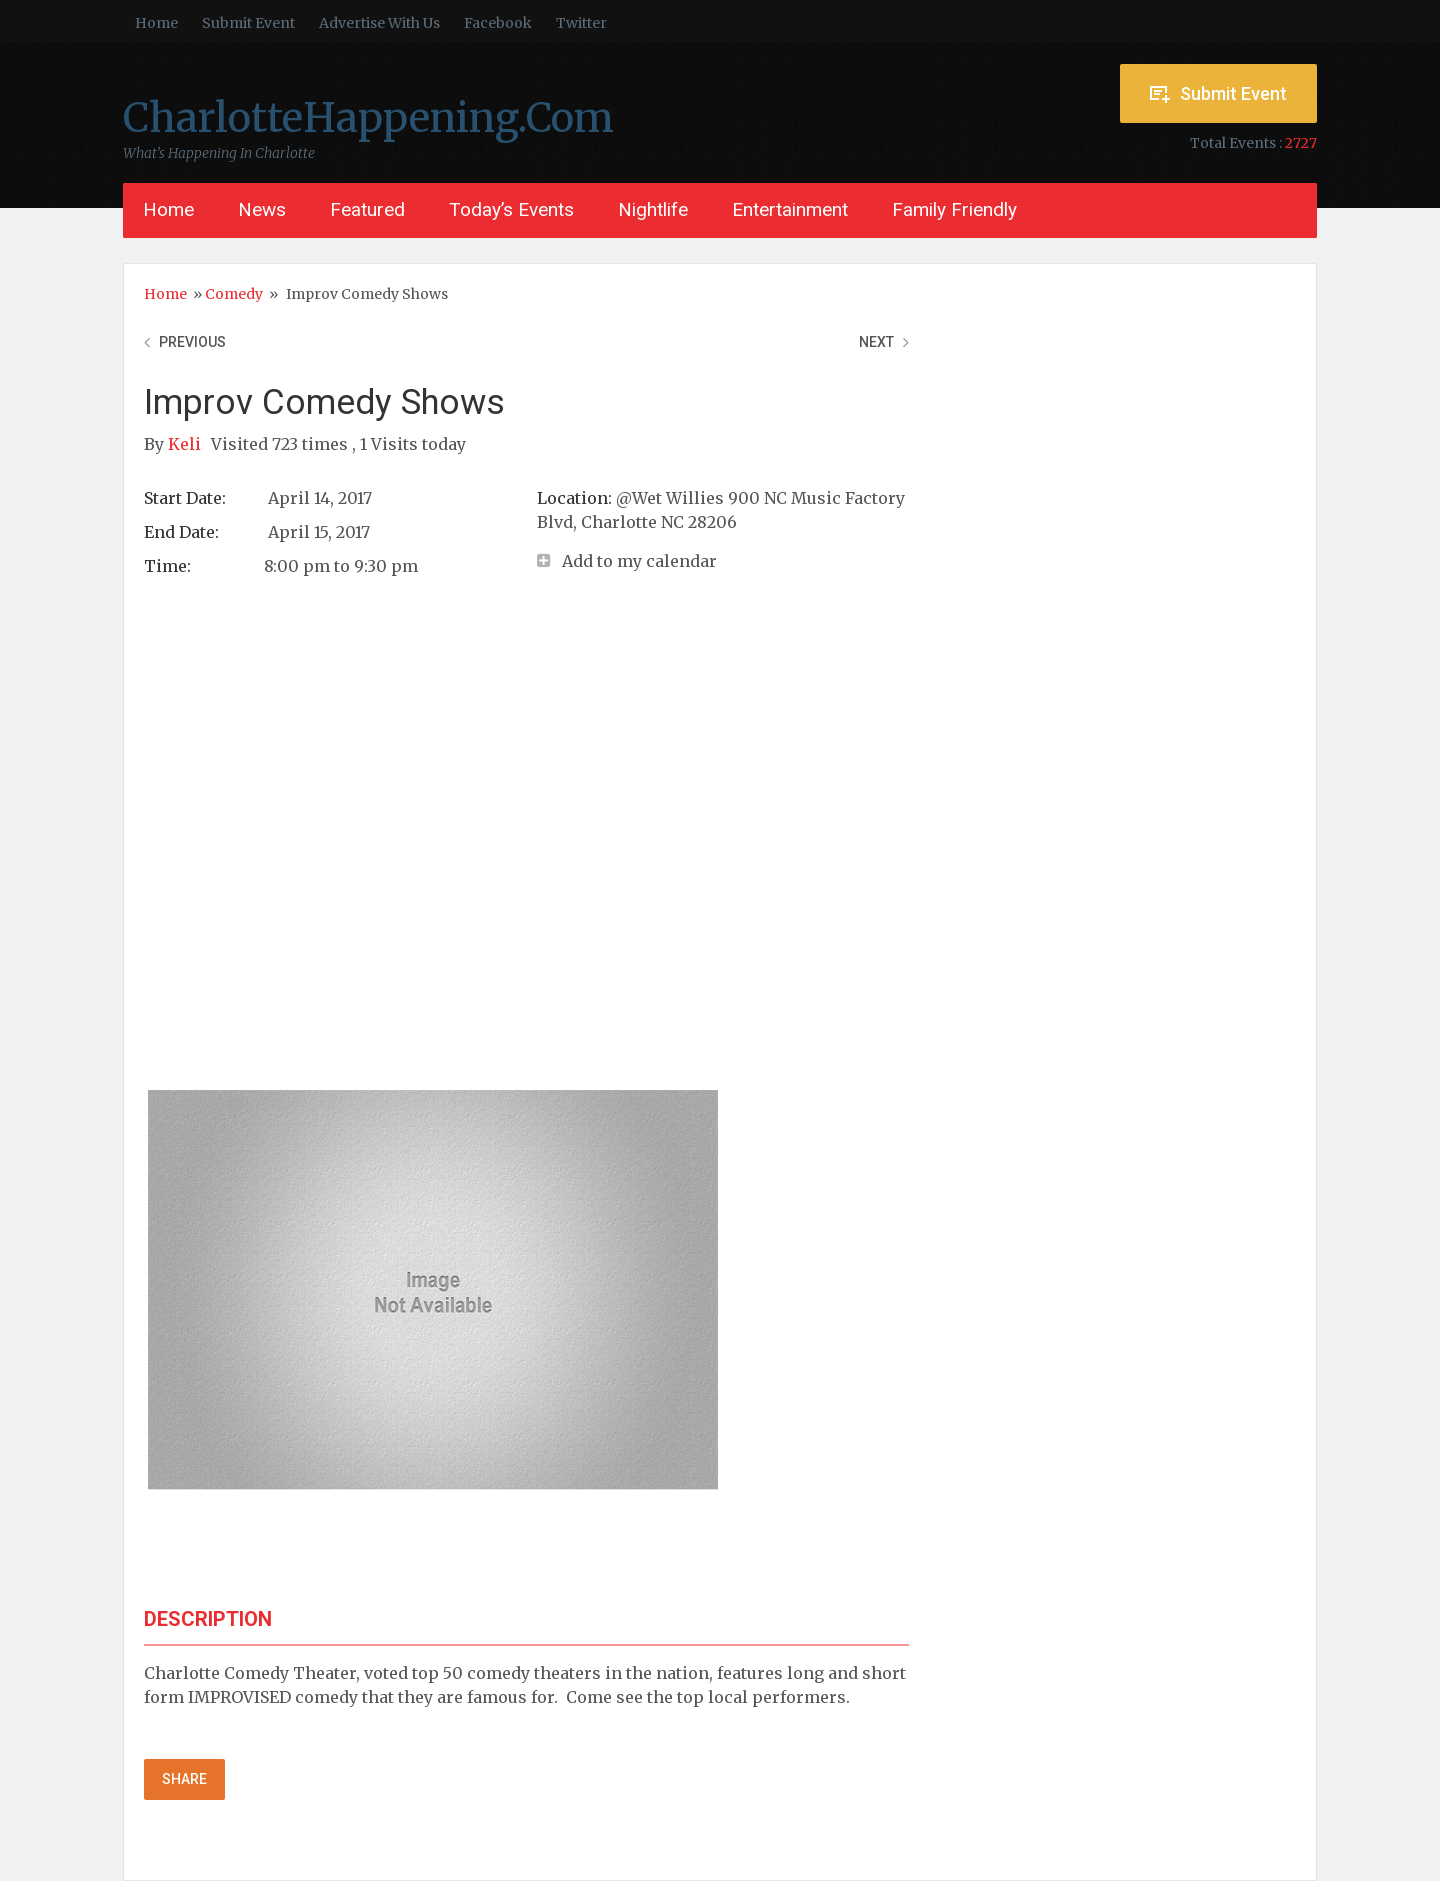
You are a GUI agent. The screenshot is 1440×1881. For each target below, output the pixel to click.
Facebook (498, 23)
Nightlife (653, 209)
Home (156, 23)
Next (876, 342)
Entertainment (790, 209)
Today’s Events (511, 209)
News (262, 209)
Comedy (234, 294)
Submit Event (248, 23)
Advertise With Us (379, 23)
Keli (186, 444)
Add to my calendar (639, 561)
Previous (192, 342)
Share (184, 1779)
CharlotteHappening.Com (368, 118)
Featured (367, 209)
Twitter (581, 23)
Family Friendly (954, 209)
